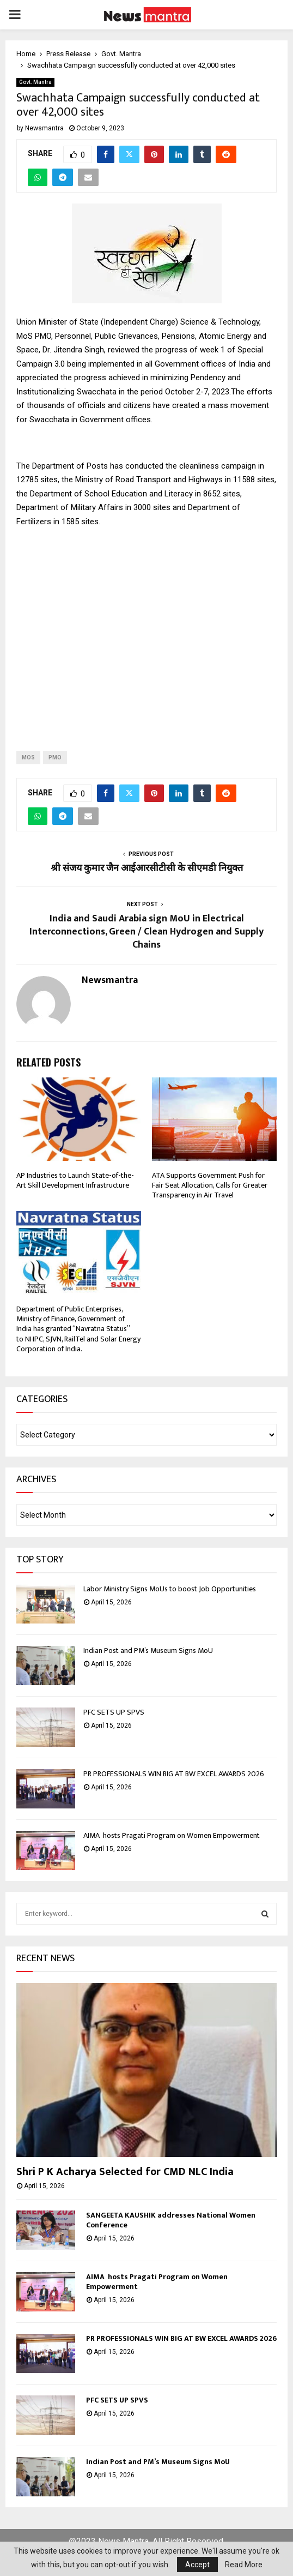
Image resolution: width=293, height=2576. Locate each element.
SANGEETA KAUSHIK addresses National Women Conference (170, 2220)
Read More (244, 2564)
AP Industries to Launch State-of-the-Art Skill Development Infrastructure (75, 1180)
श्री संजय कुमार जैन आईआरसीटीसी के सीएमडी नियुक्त (147, 868)
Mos (28, 757)
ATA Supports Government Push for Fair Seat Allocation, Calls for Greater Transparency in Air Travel (209, 1185)
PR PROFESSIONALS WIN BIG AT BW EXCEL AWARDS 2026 (173, 1774)
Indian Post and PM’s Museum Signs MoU (149, 1650)
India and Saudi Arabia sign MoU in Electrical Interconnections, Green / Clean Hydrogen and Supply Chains (146, 931)
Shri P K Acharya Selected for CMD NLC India (126, 2171)
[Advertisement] (146, 631)
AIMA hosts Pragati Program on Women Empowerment (172, 1835)
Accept (197, 2564)
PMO (55, 757)
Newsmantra (44, 128)
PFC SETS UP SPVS (113, 1712)
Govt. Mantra (35, 82)
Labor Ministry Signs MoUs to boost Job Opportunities (169, 1589)
